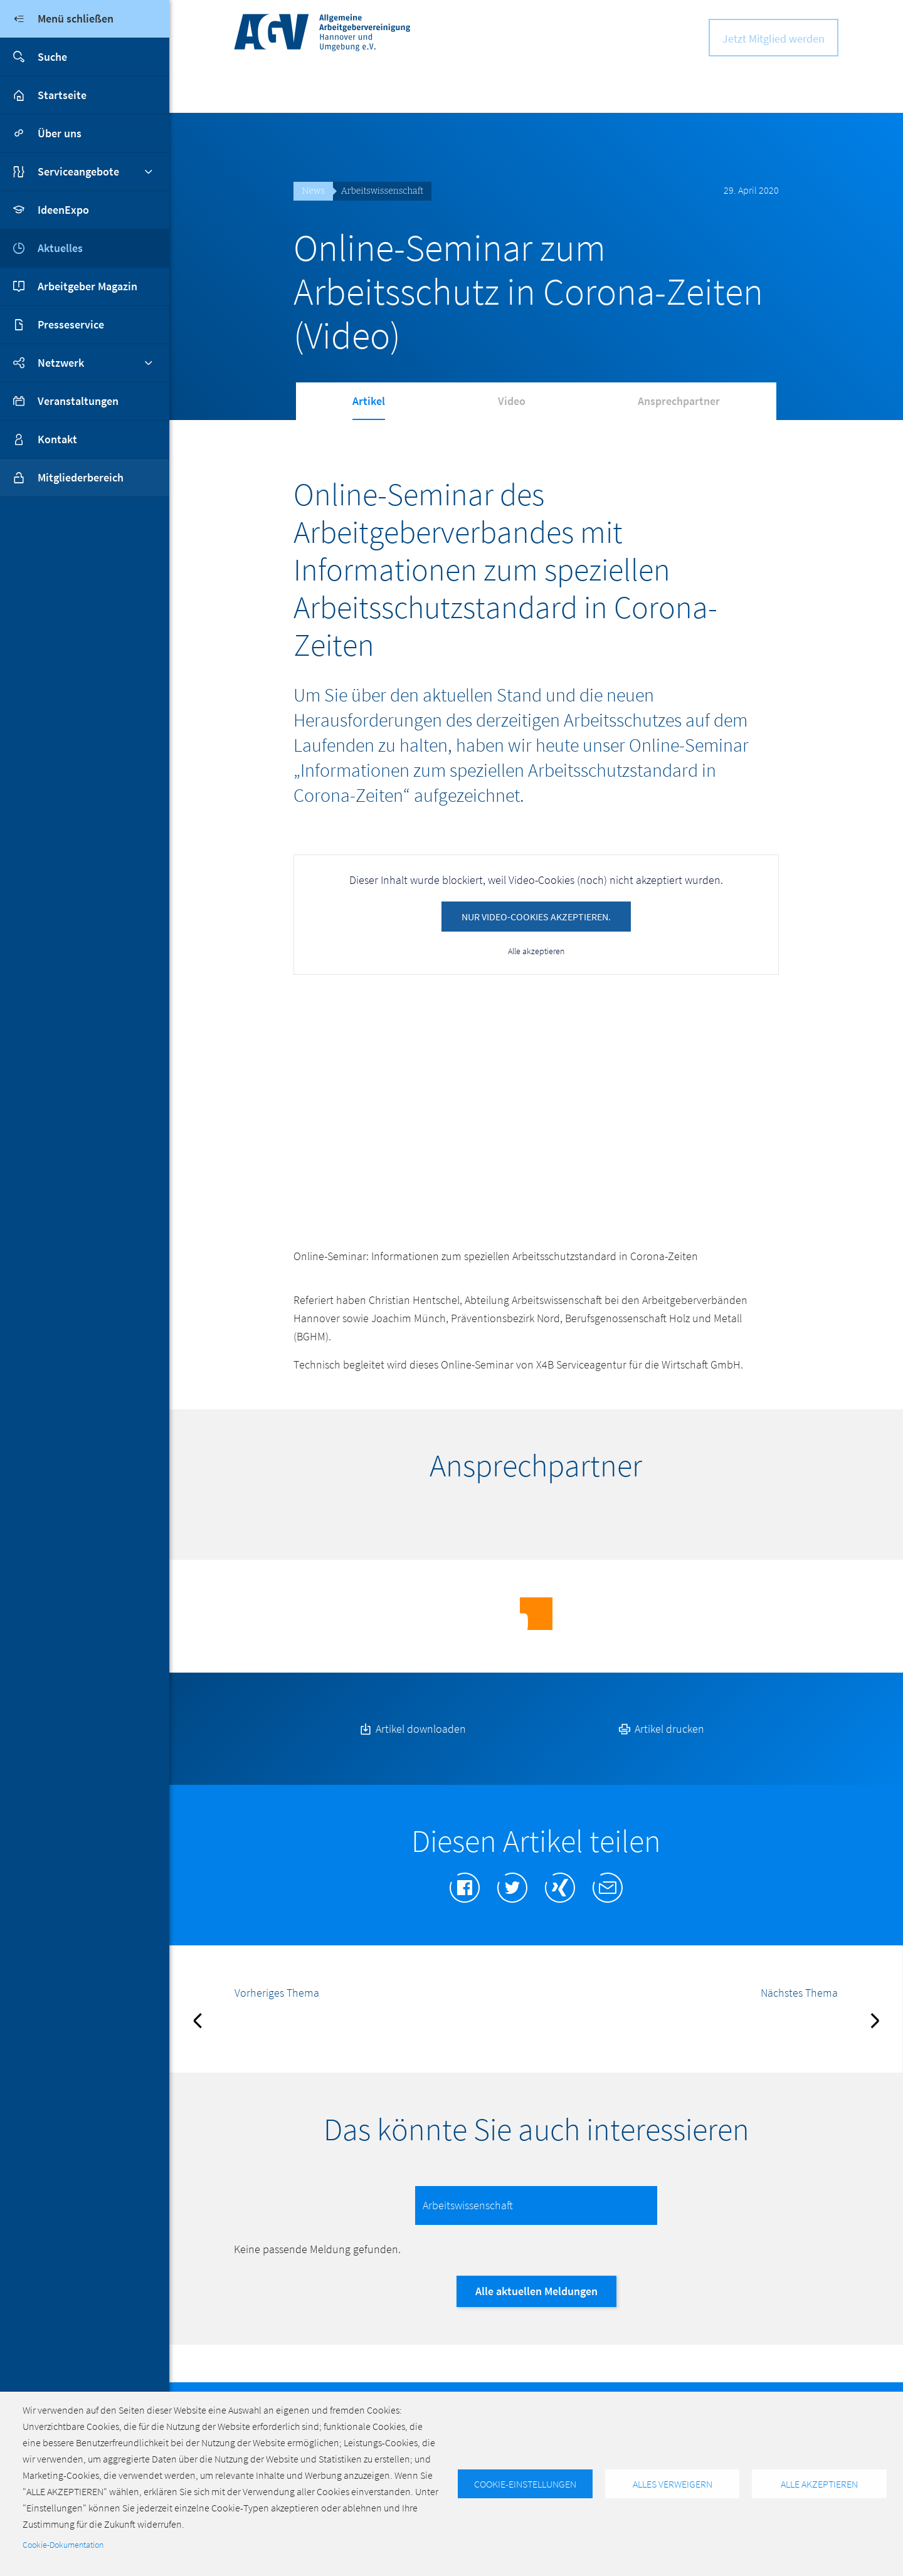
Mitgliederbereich (62, 478)
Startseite (62, 95)
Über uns (60, 133)
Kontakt (57, 439)
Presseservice (71, 324)
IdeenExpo (63, 209)
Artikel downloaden (411, 1746)
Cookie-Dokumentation (63, 2545)
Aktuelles (60, 248)
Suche (33, 57)
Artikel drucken (660, 1746)
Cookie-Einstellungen (525, 2484)
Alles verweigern (672, 2484)
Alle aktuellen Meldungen (536, 2308)
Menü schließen (57, 19)
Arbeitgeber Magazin (87, 286)
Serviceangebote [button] (78, 171)
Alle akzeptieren (536, 951)
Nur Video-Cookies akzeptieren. (536, 916)
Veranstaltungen (78, 401)
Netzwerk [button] (61, 362)
